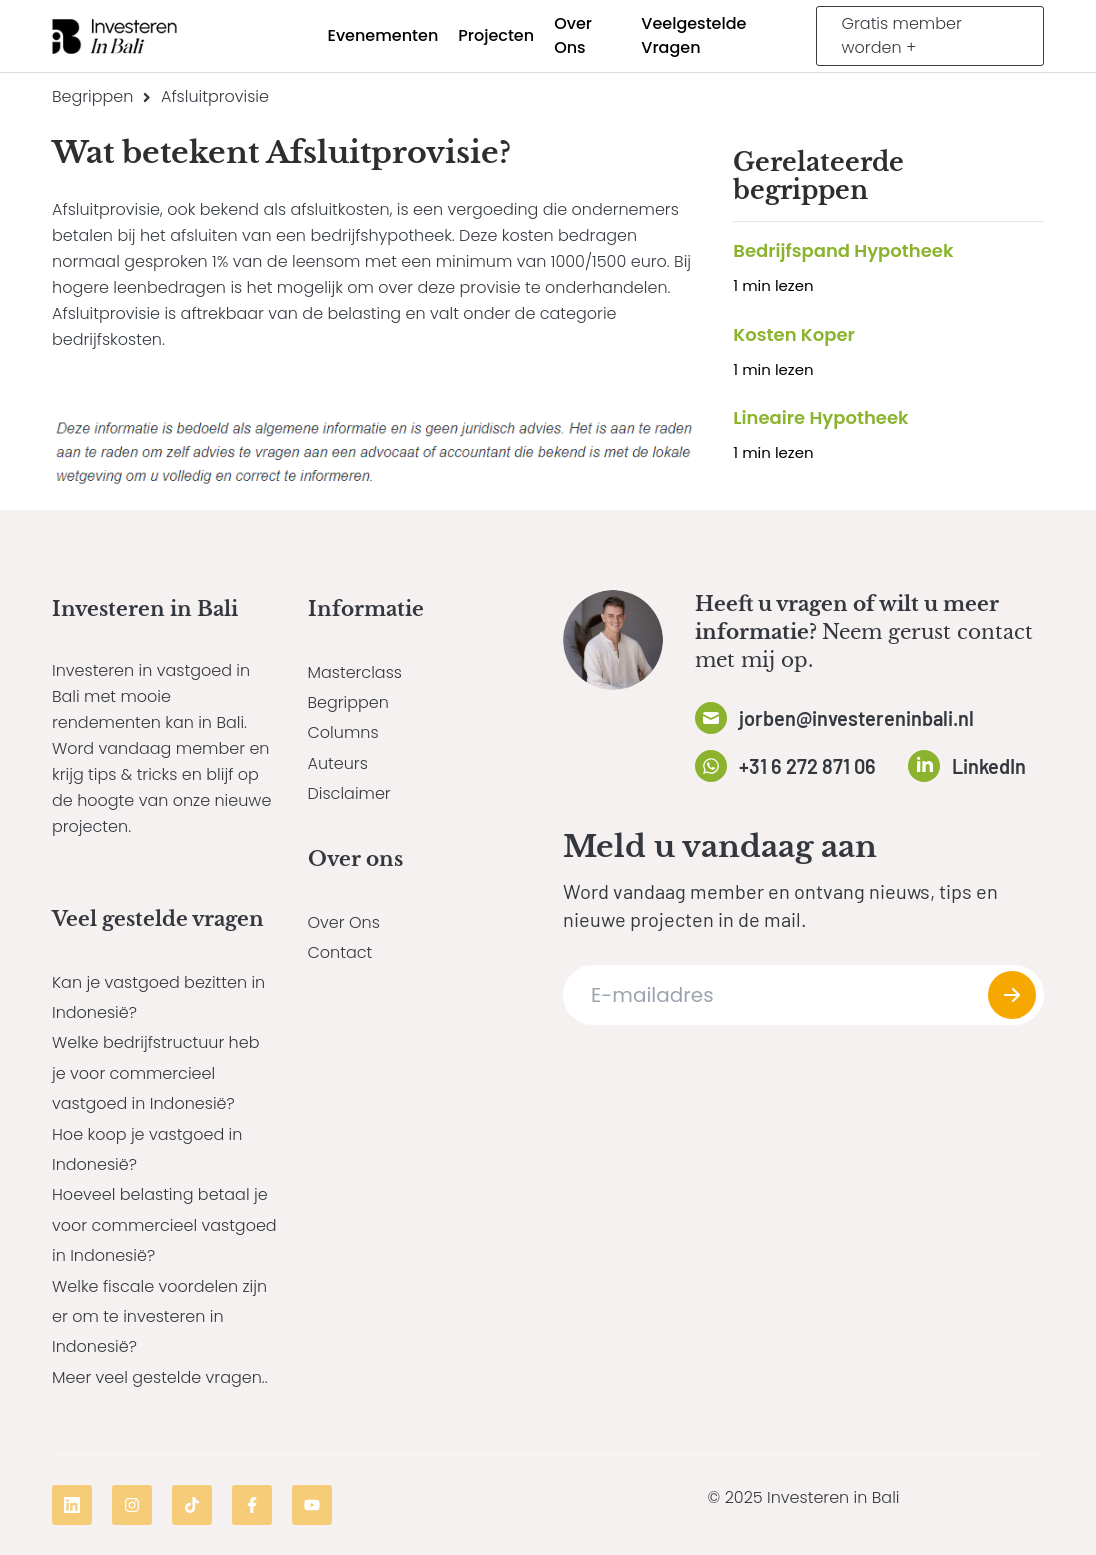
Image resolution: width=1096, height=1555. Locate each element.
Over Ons (344, 922)
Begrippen (92, 96)
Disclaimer (349, 793)
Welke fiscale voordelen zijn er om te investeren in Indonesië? (159, 1317)
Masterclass (355, 672)
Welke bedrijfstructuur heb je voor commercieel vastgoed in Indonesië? (155, 1073)
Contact (340, 952)
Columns (343, 732)
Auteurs (338, 763)
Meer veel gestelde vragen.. (160, 1377)
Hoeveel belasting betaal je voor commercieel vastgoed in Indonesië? (164, 1225)
